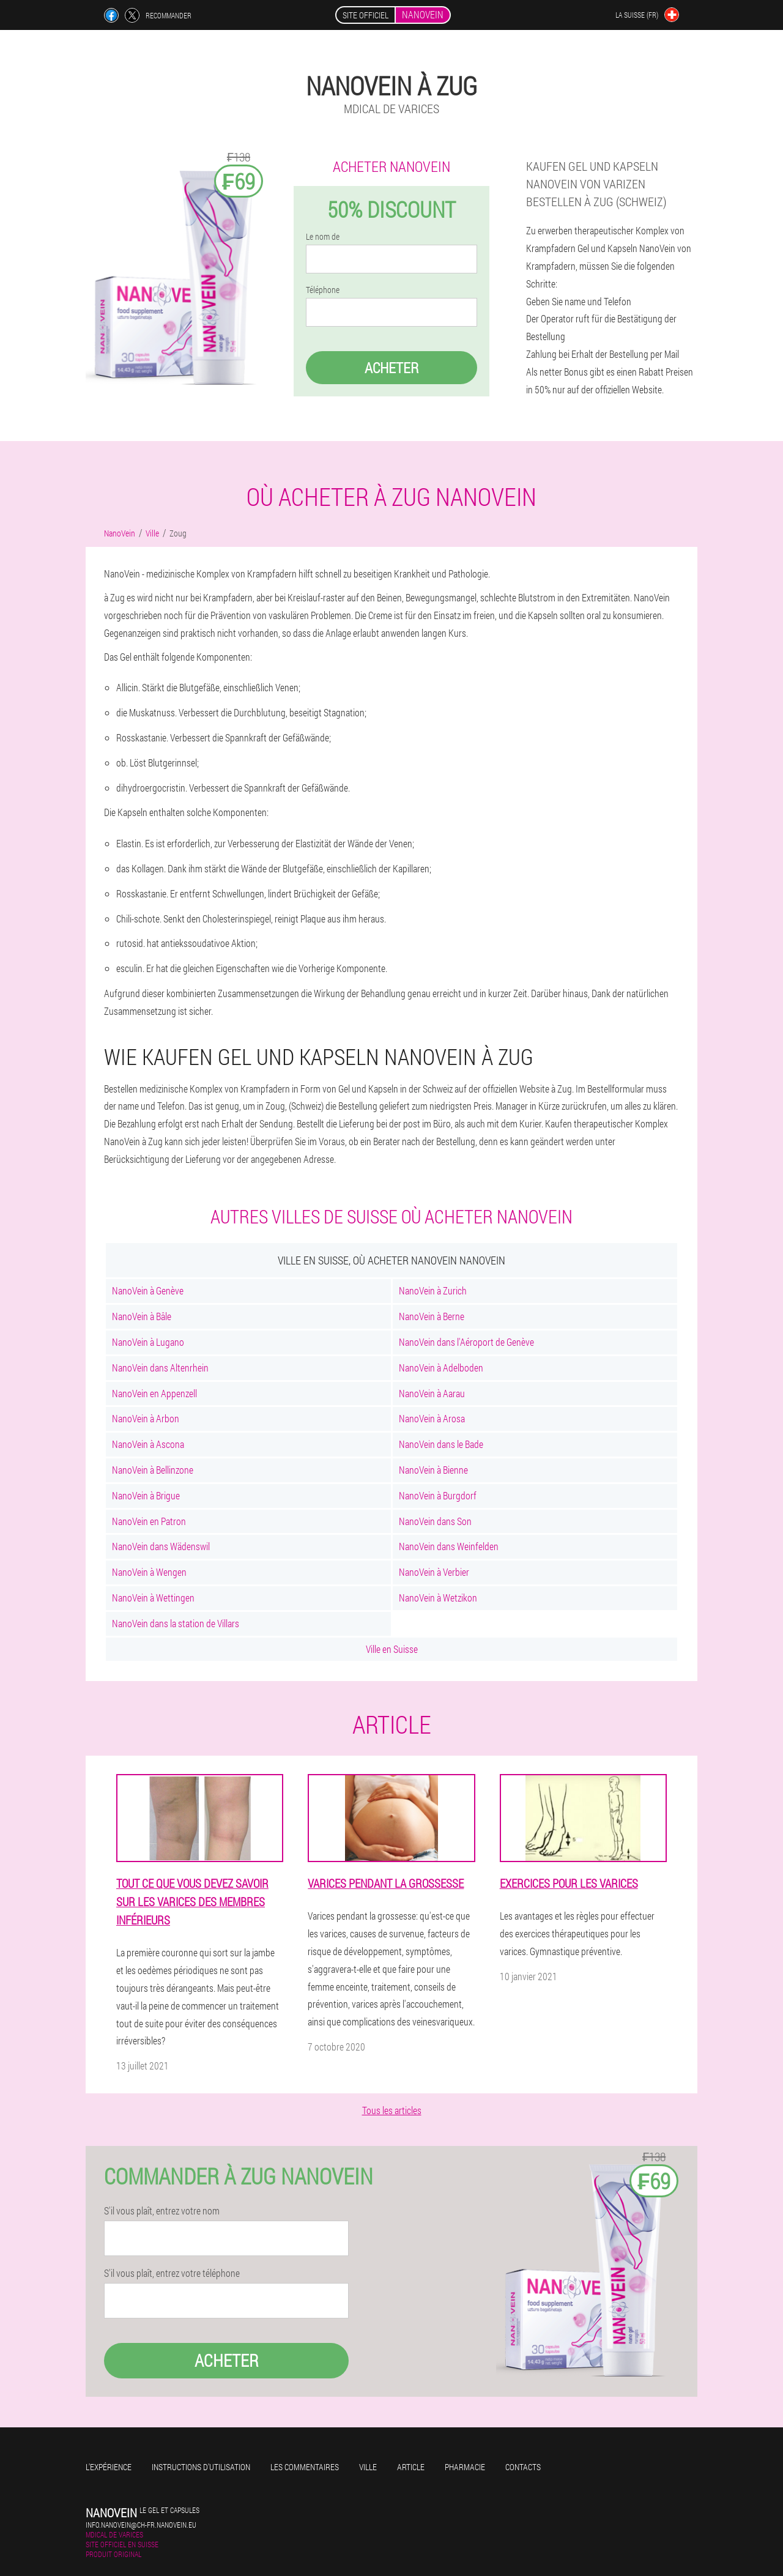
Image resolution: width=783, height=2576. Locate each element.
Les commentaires (304, 2467)
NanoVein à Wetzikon (438, 1597)
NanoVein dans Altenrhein (160, 1367)
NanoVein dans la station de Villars (175, 1623)
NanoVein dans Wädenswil (161, 1546)
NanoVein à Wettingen (153, 1597)
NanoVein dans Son (435, 1521)
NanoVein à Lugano (148, 1341)
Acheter (391, 367)
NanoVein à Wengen (149, 1571)
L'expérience (109, 2467)
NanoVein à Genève (148, 1290)
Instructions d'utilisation (201, 2467)
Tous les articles (391, 2110)
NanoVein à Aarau (432, 1393)
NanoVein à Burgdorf (438, 1495)
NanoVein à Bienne (433, 1469)
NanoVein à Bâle (141, 1316)
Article (411, 2467)
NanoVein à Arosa (432, 1418)
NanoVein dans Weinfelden (449, 1546)
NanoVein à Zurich (433, 1290)
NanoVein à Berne (431, 1316)
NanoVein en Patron (149, 1521)
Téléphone (323, 290)
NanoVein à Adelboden (441, 1367)
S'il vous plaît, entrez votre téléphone (172, 2273)
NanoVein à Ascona (148, 1444)
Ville (368, 2467)
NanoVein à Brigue (146, 1495)
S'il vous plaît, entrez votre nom (162, 2211)
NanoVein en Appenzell (154, 1393)
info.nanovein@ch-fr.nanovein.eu (141, 2525)
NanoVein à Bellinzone (152, 1469)
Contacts (523, 2467)
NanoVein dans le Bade (441, 1444)
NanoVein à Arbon (145, 1418)
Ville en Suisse (392, 1648)
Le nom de (323, 236)
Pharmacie (465, 2467)
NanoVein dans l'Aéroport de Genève (466, 1341)
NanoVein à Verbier (434, 1571)
